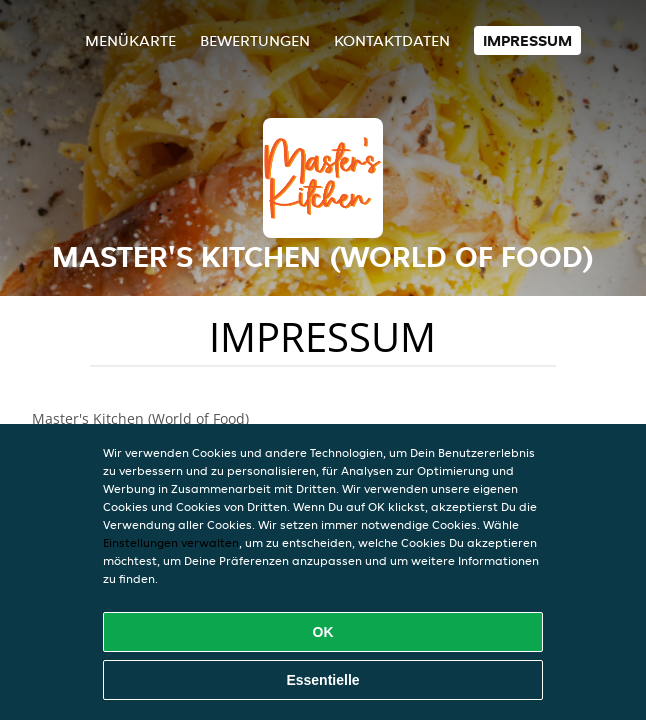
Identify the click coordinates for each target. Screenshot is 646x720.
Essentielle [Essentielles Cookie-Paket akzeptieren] (322, 680)
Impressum (527, 40)
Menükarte (130, 40)
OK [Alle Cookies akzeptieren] (323, 632)
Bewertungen (255, 40)
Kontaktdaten (392, 40)
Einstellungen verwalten (171, 542)
